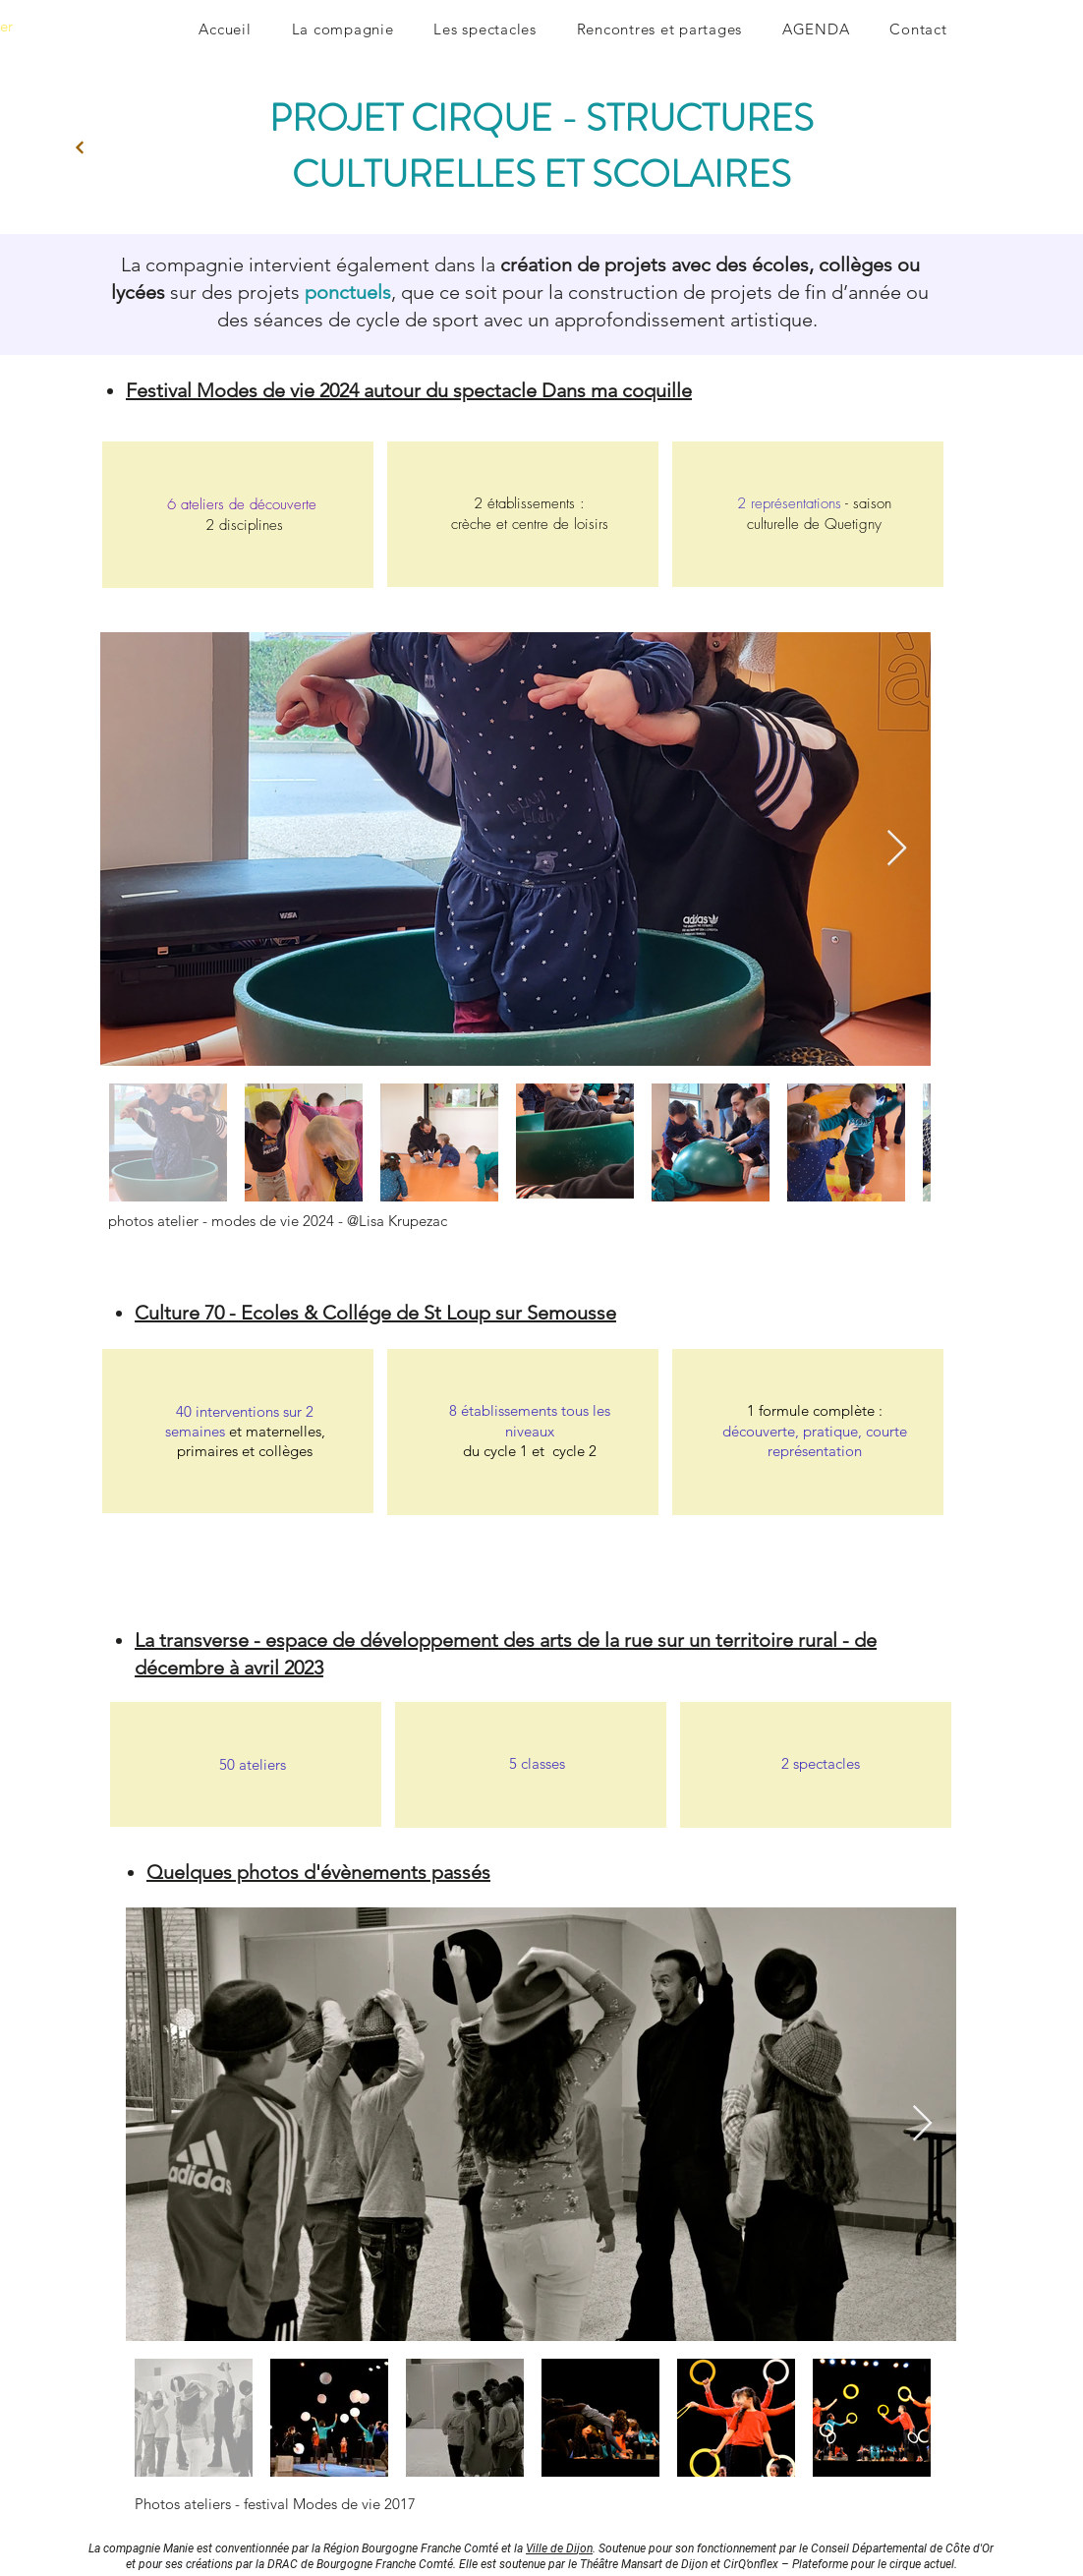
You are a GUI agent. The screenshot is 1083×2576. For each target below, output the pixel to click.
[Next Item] (896, 849)
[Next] (80, 147)
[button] (342, 29)
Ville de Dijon (559, 2547)
